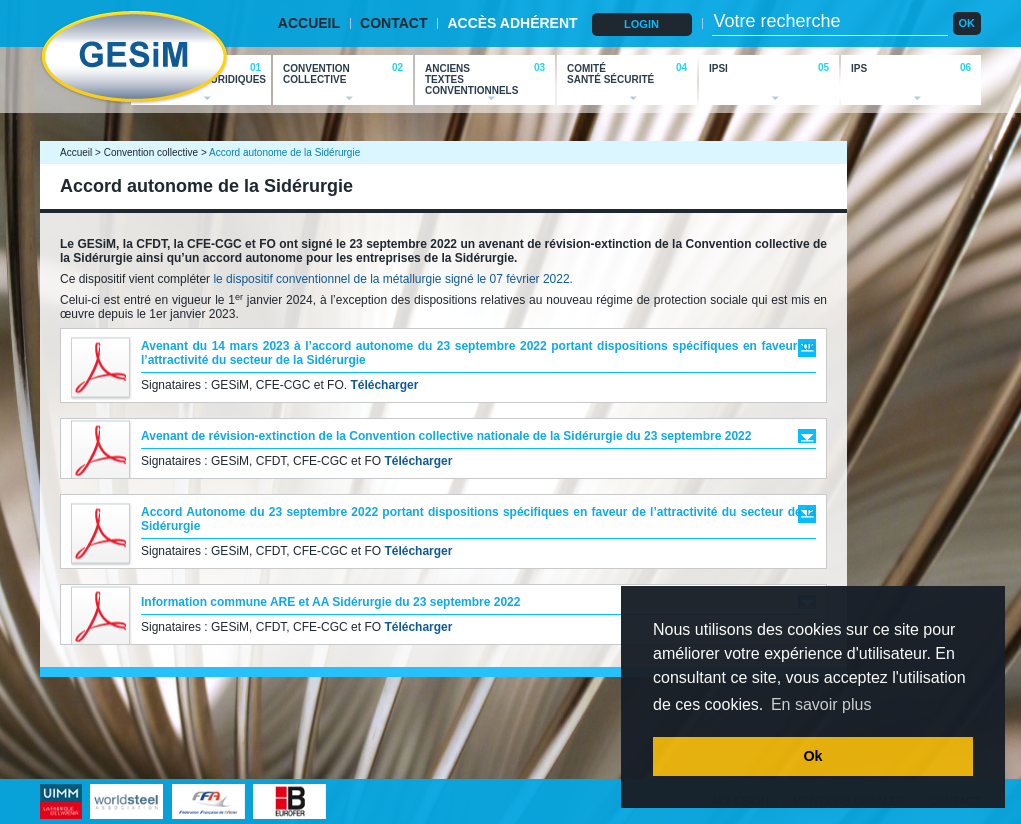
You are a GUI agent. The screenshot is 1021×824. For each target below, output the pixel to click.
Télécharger (384, 385)
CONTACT (393, 23)
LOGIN (641, 24)
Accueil (76, 152)
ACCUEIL (309, 23)
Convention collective (151, 152)
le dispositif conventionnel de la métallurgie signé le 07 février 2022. (393, 279)
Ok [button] (812, 756)
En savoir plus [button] (821, 704)
